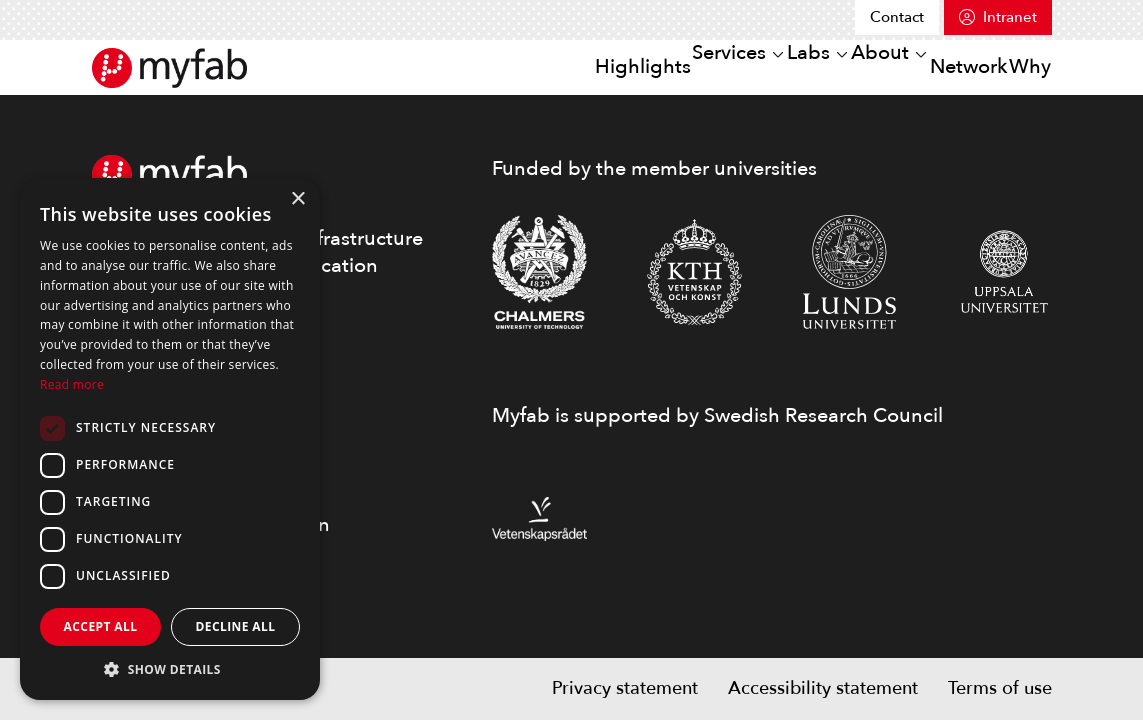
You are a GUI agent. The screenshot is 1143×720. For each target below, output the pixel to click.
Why (1018, 66)
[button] (170, 669)
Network (933, 66)
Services (625, 66)
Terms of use (1000, 688)
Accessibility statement (823, 688)
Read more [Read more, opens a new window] (72, 384)
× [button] (297, 199)
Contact (897, 17)
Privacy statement (625, 688)
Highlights (518, 66)
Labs (728, 66)
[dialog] (170, 439)
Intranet (1010, 17)
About (822, 66)
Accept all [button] (101, 626)
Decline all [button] (236, 626)
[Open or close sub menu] (671, 68)
